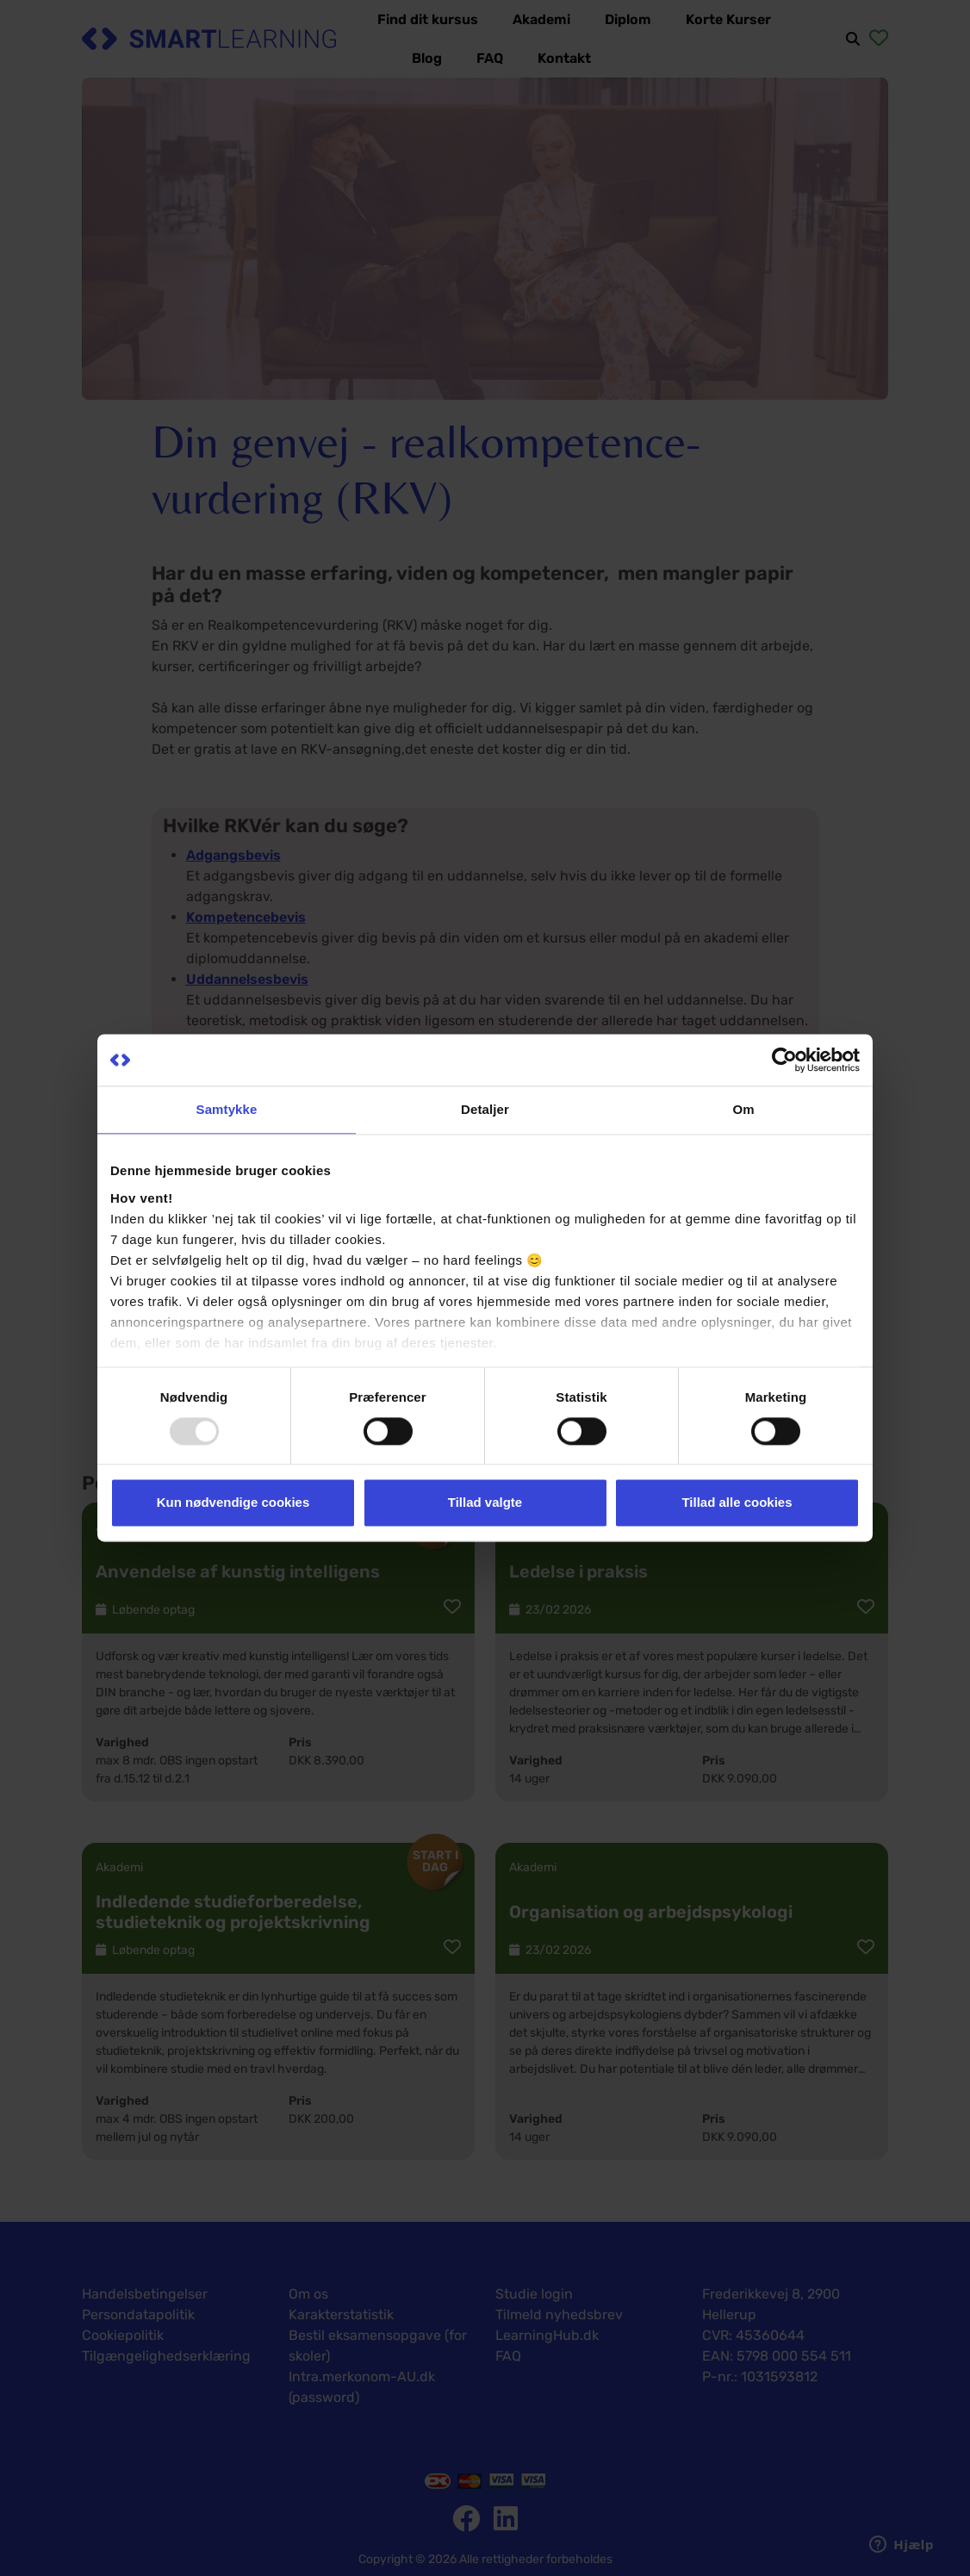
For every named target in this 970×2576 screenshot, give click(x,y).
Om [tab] (743, 1109)
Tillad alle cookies (736, 1503)
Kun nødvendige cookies (233, 1503)
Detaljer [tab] (485, 1109)
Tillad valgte (485, 1503)
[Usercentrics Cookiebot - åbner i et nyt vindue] (784, 1060)
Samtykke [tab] (227, 1109)
